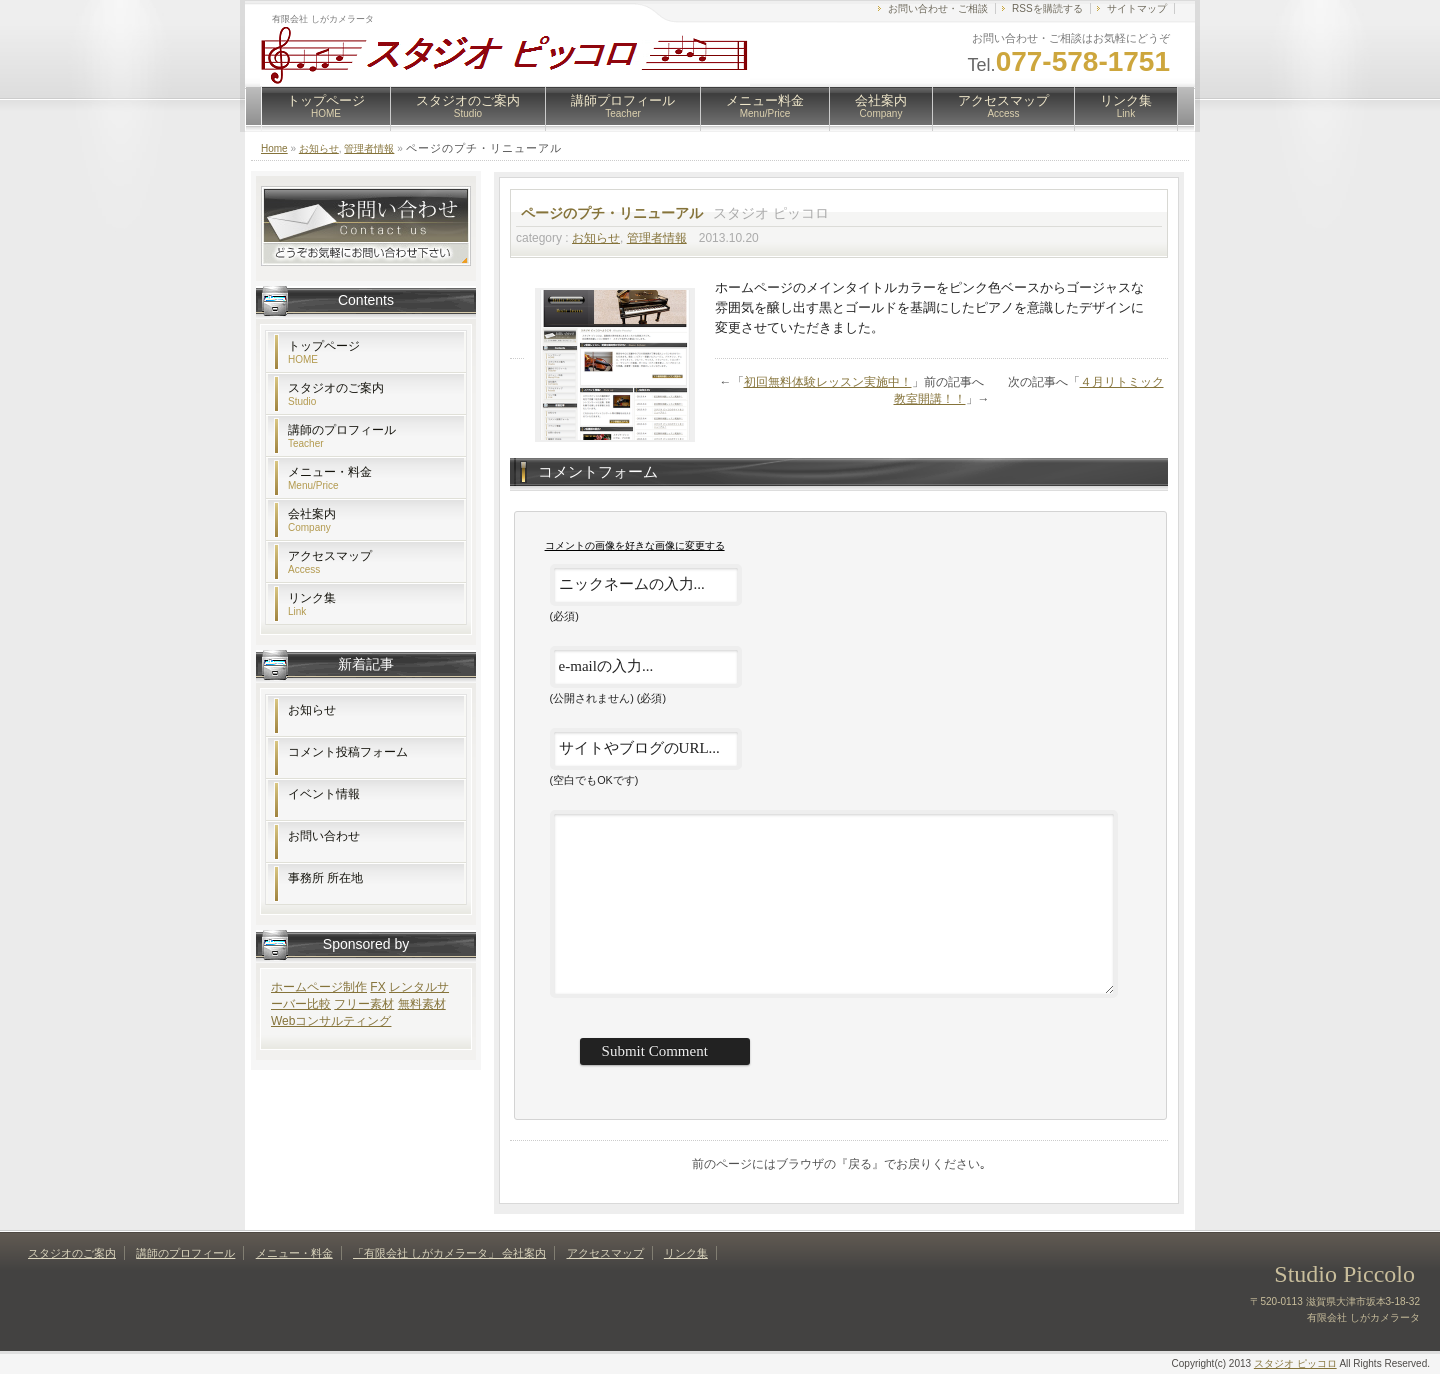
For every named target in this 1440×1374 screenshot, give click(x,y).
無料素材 (422, 1004)
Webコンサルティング (331, 1021)
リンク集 (1126, 106)
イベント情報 (324, 794)
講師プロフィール (623, 106)
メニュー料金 (765, 106)
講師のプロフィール (342, 436)
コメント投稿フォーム (348, 752)
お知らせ (319, 148)
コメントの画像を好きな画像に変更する (635, 545)
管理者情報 (369, 148)
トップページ (326, 106)
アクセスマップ (1003, 106)
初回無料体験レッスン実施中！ (828, 382)
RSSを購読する (1047, 8)
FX (377, 987)
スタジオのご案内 (468, 106)
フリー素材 (364, 1004)
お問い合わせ (324, 836)
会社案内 (881, 106)
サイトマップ (1137, 8)
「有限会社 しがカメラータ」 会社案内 (449, 1253)
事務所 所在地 (325, 878)
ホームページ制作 (319, 987)
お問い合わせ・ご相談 (938, 8)
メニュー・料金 (330, 478)
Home (274, 148)
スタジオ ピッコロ (1295, 1363)
